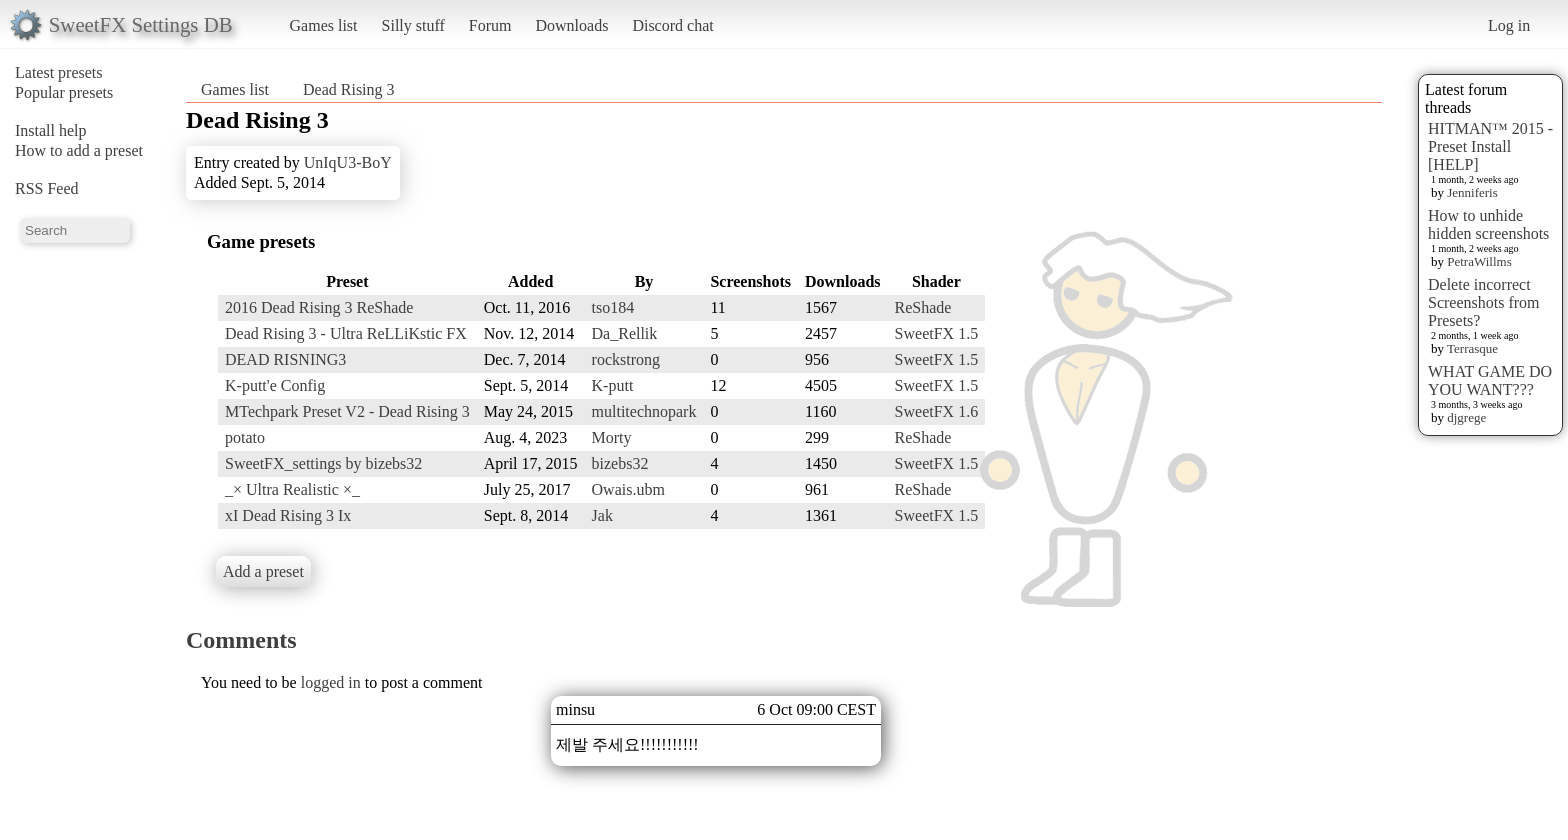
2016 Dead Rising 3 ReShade (319, 307)
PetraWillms (1479, 261)
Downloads (571, 25)
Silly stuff (413, 25)
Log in (1509, 25)
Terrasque (1472, 348)
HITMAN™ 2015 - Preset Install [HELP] (1490, 146)
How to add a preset (79, 150)
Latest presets (59, 72)
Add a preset (263, 571)
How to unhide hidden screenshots (1488, 224)
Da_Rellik (625, 333)
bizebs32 (620, 463)
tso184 (613, 307)
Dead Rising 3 (349, 89)
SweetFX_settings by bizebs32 (323, 463)
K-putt (613, 385)
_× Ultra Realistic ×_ (292, 489)
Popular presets (64, 92)
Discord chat (672, 25)
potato (245, 437)
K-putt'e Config (275, 385)
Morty (612, 437)
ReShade (923, 307)
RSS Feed (47, 188)
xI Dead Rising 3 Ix (288, 515)
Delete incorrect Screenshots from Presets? (1484, 302)
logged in (331, 682)
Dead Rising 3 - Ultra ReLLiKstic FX (346, 333)
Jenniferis (1472, 192)
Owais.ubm (628, 489)
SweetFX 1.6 (937, 411)
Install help (51, 130)
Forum (490, 25)
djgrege (1466, 417)
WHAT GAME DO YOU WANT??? (1490, 380)
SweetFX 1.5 (937, 333)
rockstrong (626, 359)
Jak (602, 515)
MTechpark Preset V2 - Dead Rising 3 (347, 411)
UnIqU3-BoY (348, 162)
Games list (324, 25)
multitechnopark (644, 411)
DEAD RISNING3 (285, 359)
